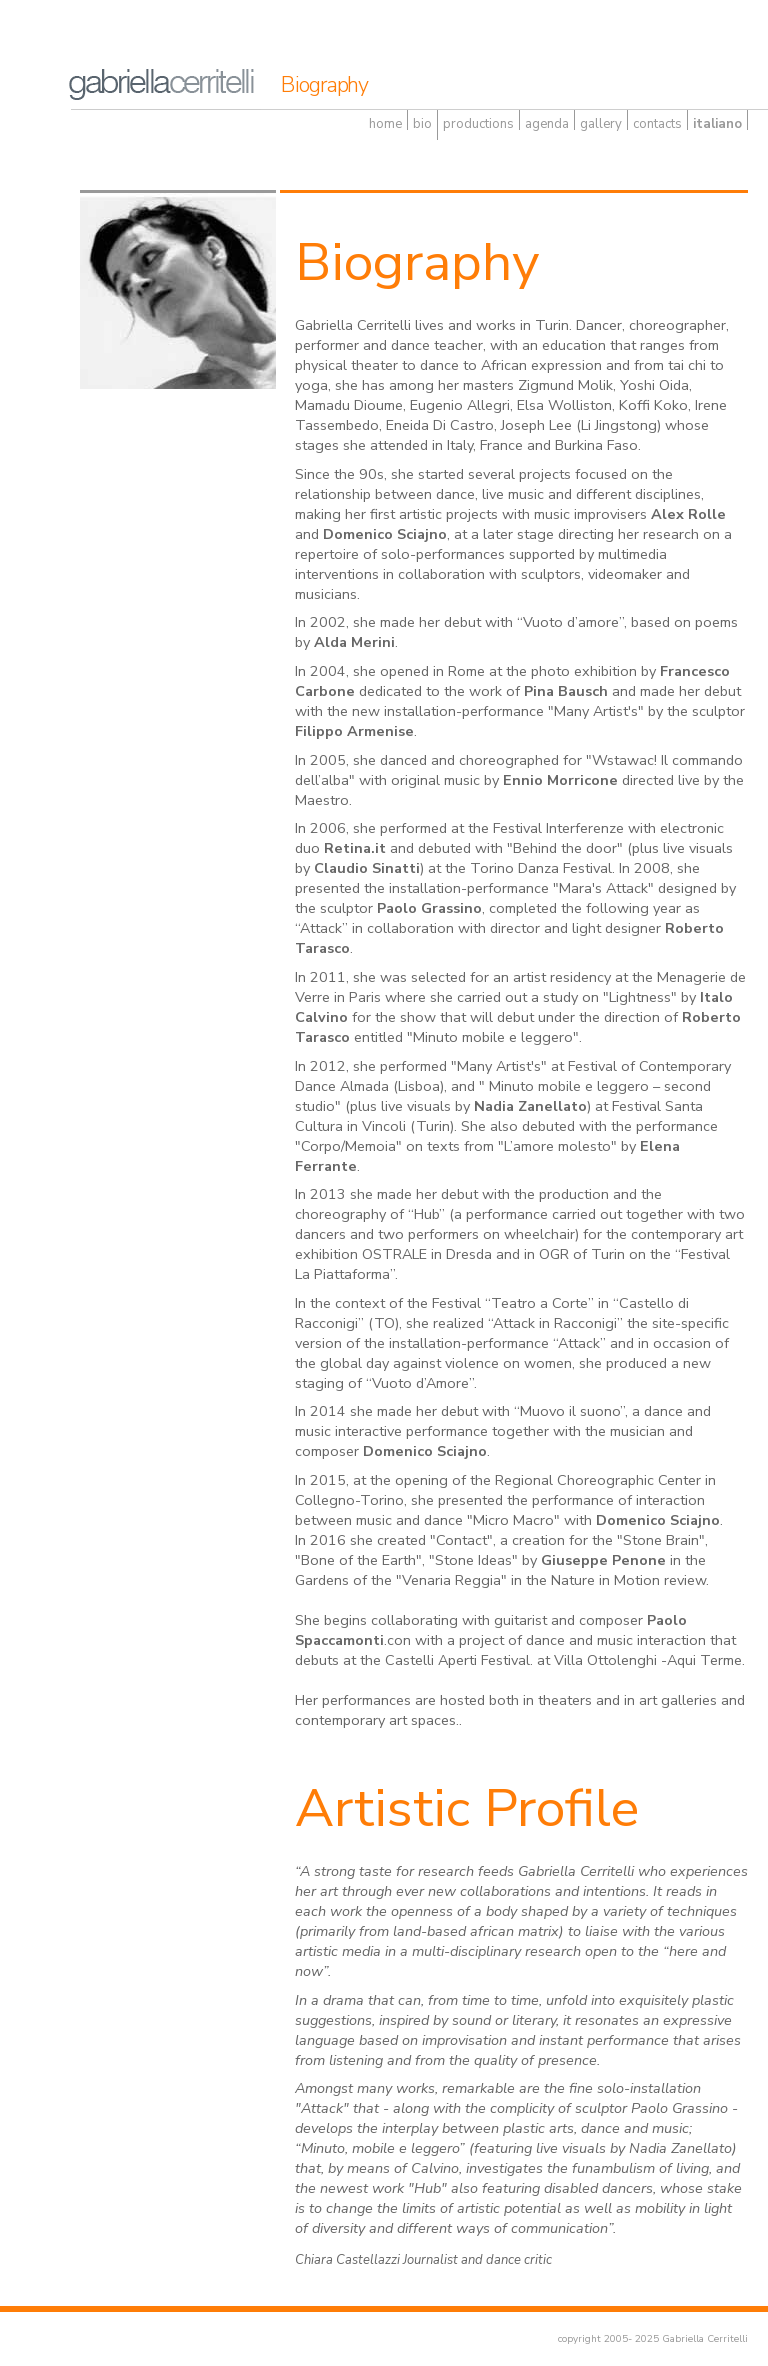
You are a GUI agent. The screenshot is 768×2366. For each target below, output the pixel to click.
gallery (601, 124)
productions (478, 124)
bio (422, 124)
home (385, 124)
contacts (657, 124)
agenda (547, 124)
